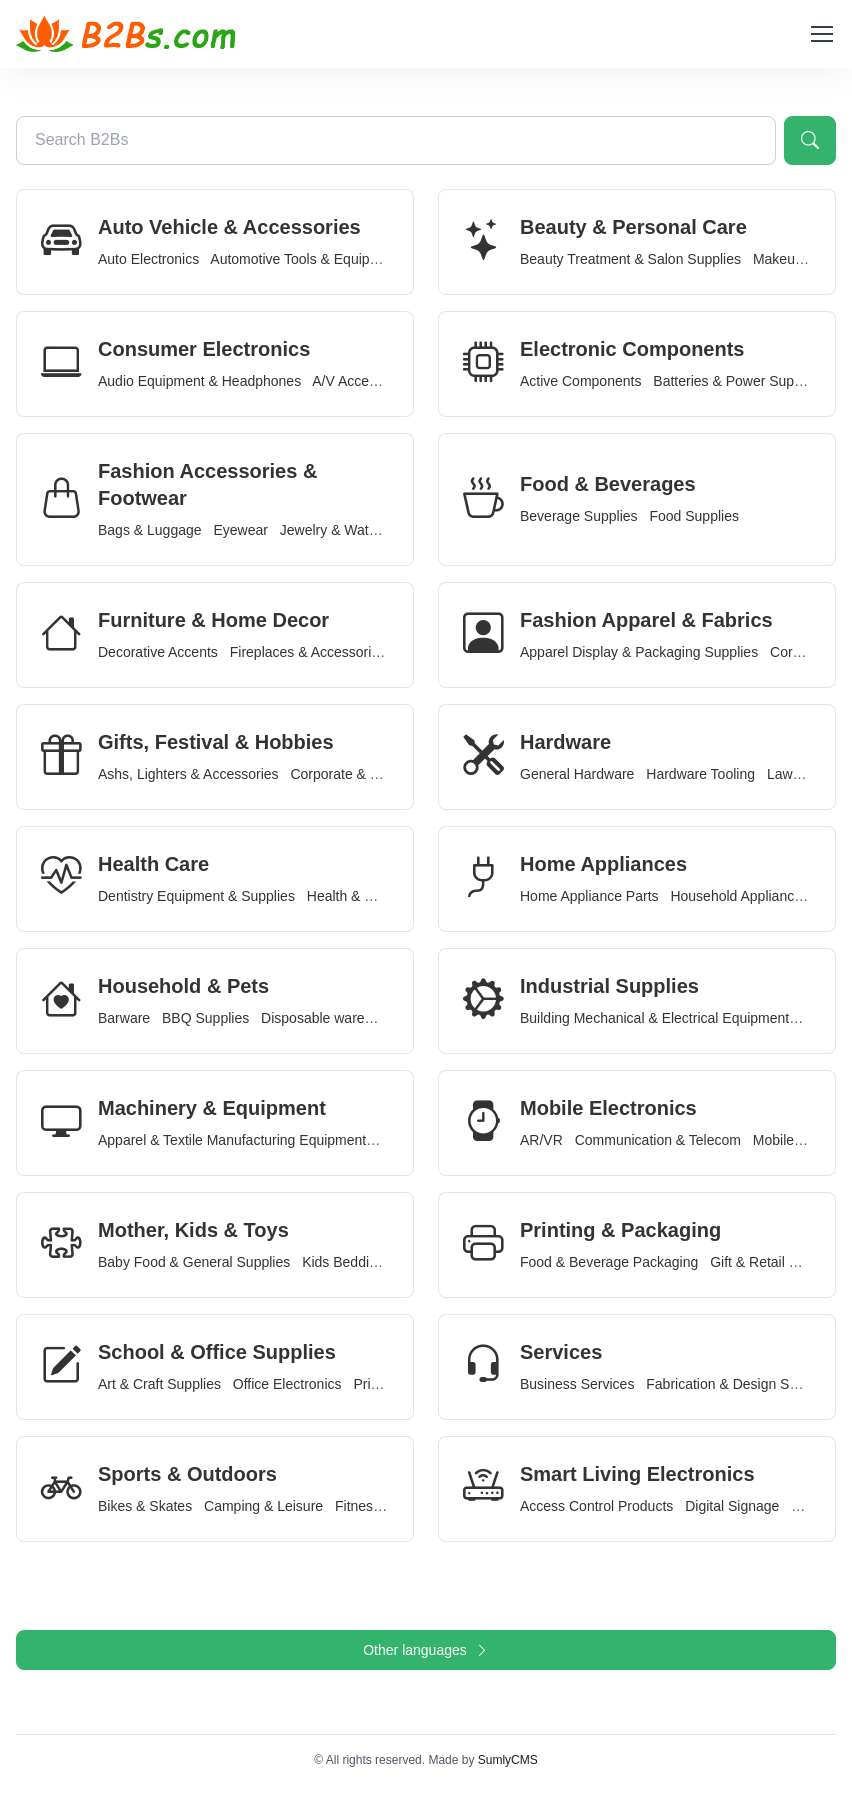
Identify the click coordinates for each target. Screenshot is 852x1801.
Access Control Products (596, 1506)
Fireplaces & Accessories (308, 652)
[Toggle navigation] (821, 34)
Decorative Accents (158, 652)
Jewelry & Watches (339, 530)
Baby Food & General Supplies (194, 1262)
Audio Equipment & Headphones (199, 381)
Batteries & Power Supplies (738, 381)
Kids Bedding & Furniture (380, 1262)
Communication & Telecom (658, 1140)
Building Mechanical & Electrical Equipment (654, 1018)
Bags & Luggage (150, 530)
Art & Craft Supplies (159, 1384)
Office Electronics (287, 1384)
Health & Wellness (364, 896)
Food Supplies (694, 516)
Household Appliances (739, 896)
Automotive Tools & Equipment (305, 259)
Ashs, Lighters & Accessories (188, 774)
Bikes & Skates (145, 1506)
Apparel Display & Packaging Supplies (639, 652)
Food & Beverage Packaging (609, 1262)
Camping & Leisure (263, 1506)
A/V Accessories (362, 381)
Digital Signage (732, 1506)
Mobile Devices (800, 1140)
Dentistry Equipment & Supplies (196, 896)
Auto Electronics (148, 259)
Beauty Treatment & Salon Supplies (630, 259)
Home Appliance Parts (589, 896)
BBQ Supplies (205, 1018)
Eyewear (240, 530)
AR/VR (541, 1140)
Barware (124, 1018)
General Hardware (577, 774)
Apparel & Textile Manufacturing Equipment (232, 1140)
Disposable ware (313, 1018)
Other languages (426, 1650)
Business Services (577, 1384)
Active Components (580, 381)
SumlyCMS (508, 1760)
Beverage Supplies (579, 516)
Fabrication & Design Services (740, 1384)
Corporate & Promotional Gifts (383, 774)
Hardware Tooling (700, 774)
